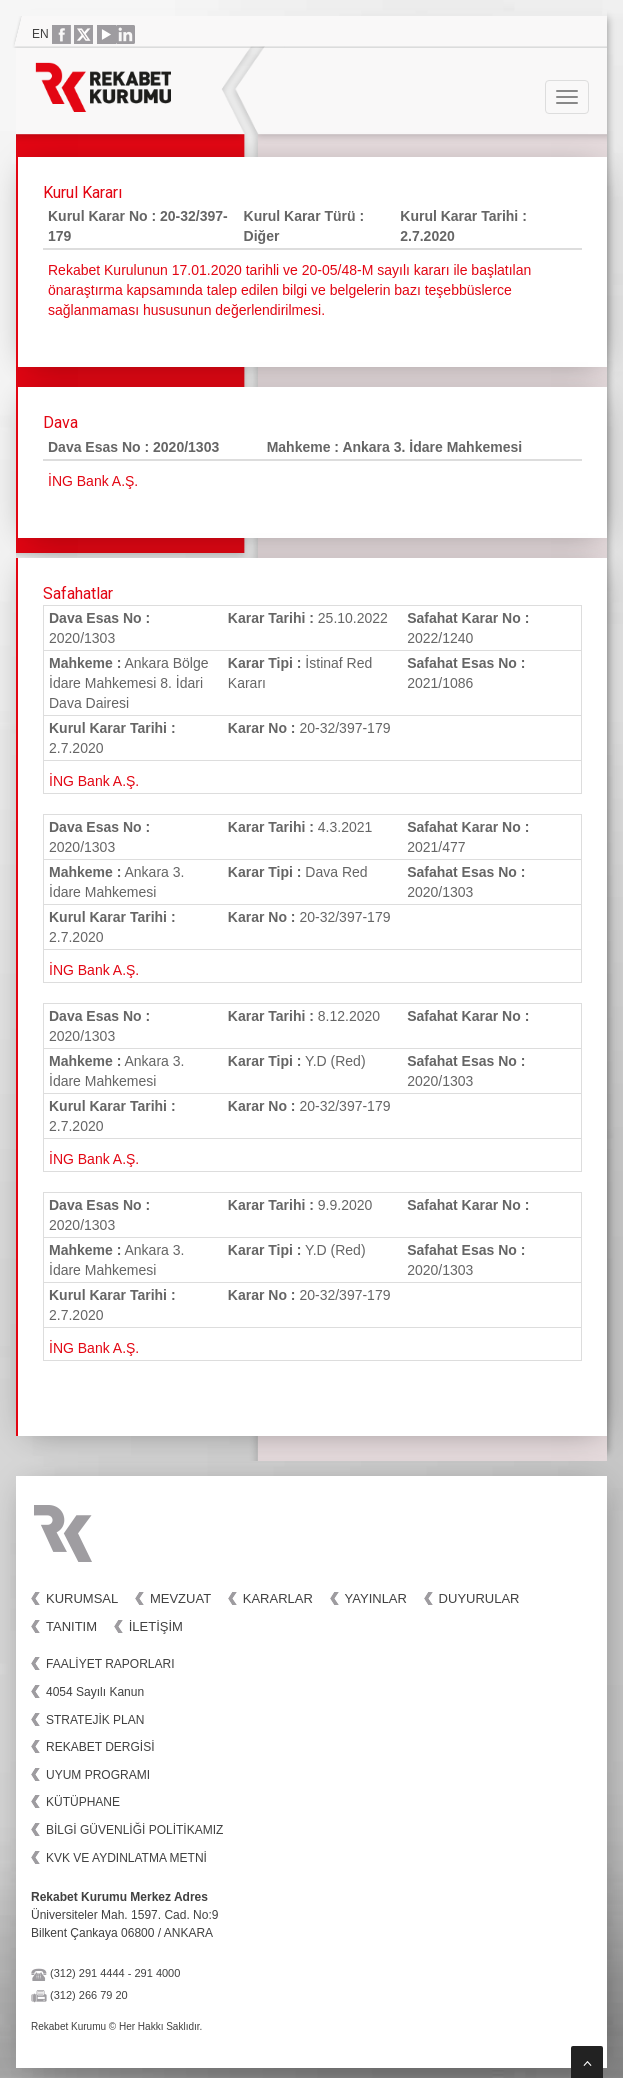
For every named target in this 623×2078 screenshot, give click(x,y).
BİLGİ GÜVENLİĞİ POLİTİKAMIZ (134, 1830)
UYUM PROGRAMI (98, 1775)
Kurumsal (82, 1598)
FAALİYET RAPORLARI (110, 1664)
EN (40, 34)
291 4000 (157, 1973)
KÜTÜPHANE (83, 1802)
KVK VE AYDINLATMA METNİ (126, 1858)
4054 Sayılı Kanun (95, 1692)
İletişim (156, 1626)
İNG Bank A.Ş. (94, 781)
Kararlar (278, 1598)
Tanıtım (71, 1626)
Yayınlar (376, 1598)
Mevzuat (180, 1598)
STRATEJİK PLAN (95, 1720)
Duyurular (479, 1598)
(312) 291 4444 (87, 1973)
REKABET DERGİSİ (100, 1747)
